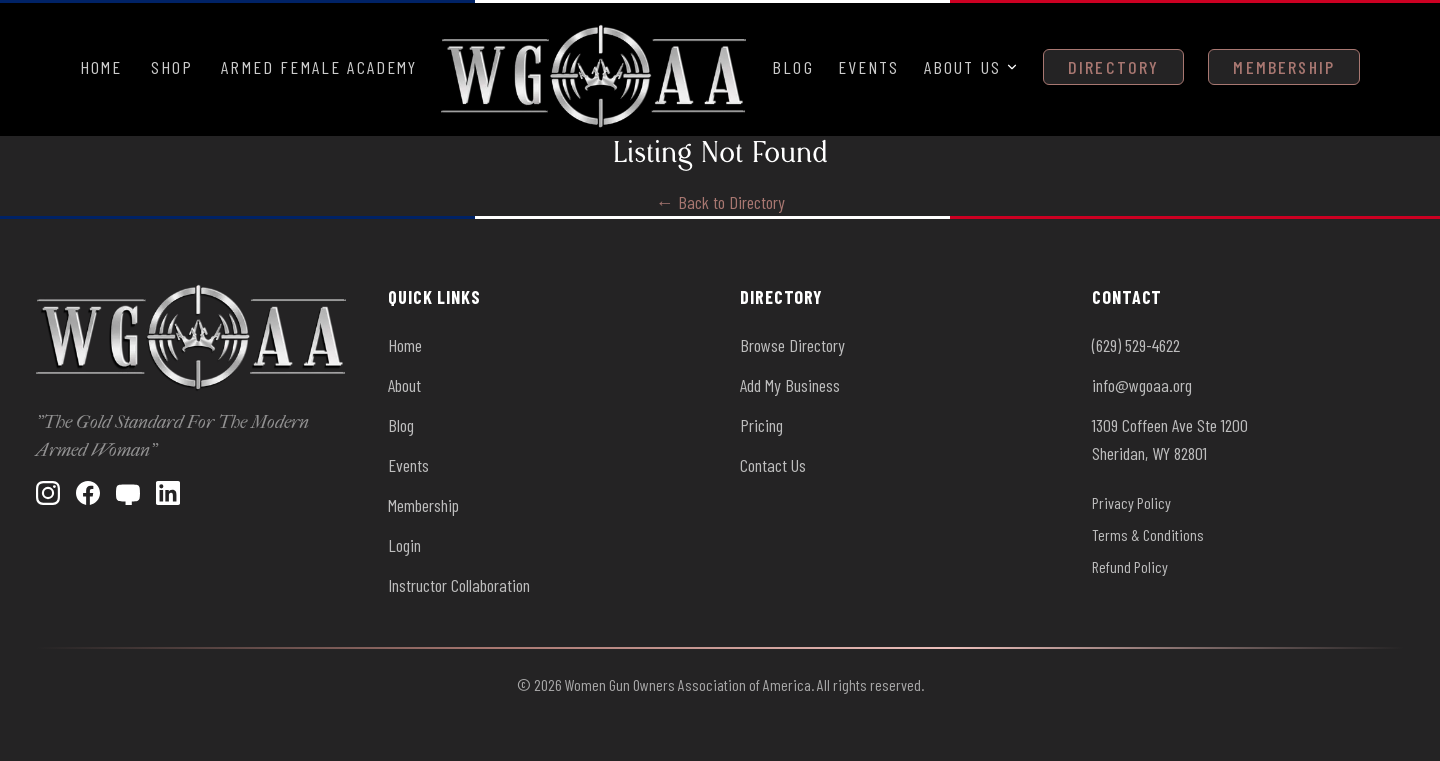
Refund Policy (1130, 566)
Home (101, 67)
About (404, 385)
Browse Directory (792, 345)
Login (404, 545)
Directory (1113, 67)
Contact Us (773, 465)
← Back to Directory (720, 202)
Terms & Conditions (1148, 534)
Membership (1284, 67)
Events (869, 67)
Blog (793, 67)
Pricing (761, 425)
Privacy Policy (1131, 502)
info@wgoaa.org (1142, 385)
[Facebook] (88, 493)
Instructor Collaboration (459, 585)
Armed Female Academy (319, 67)
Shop (172, 67)
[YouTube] (128, 493)
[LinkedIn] (168, 493)
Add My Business (790, 385)
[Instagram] (48, 493)
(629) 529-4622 (1136, 345)
